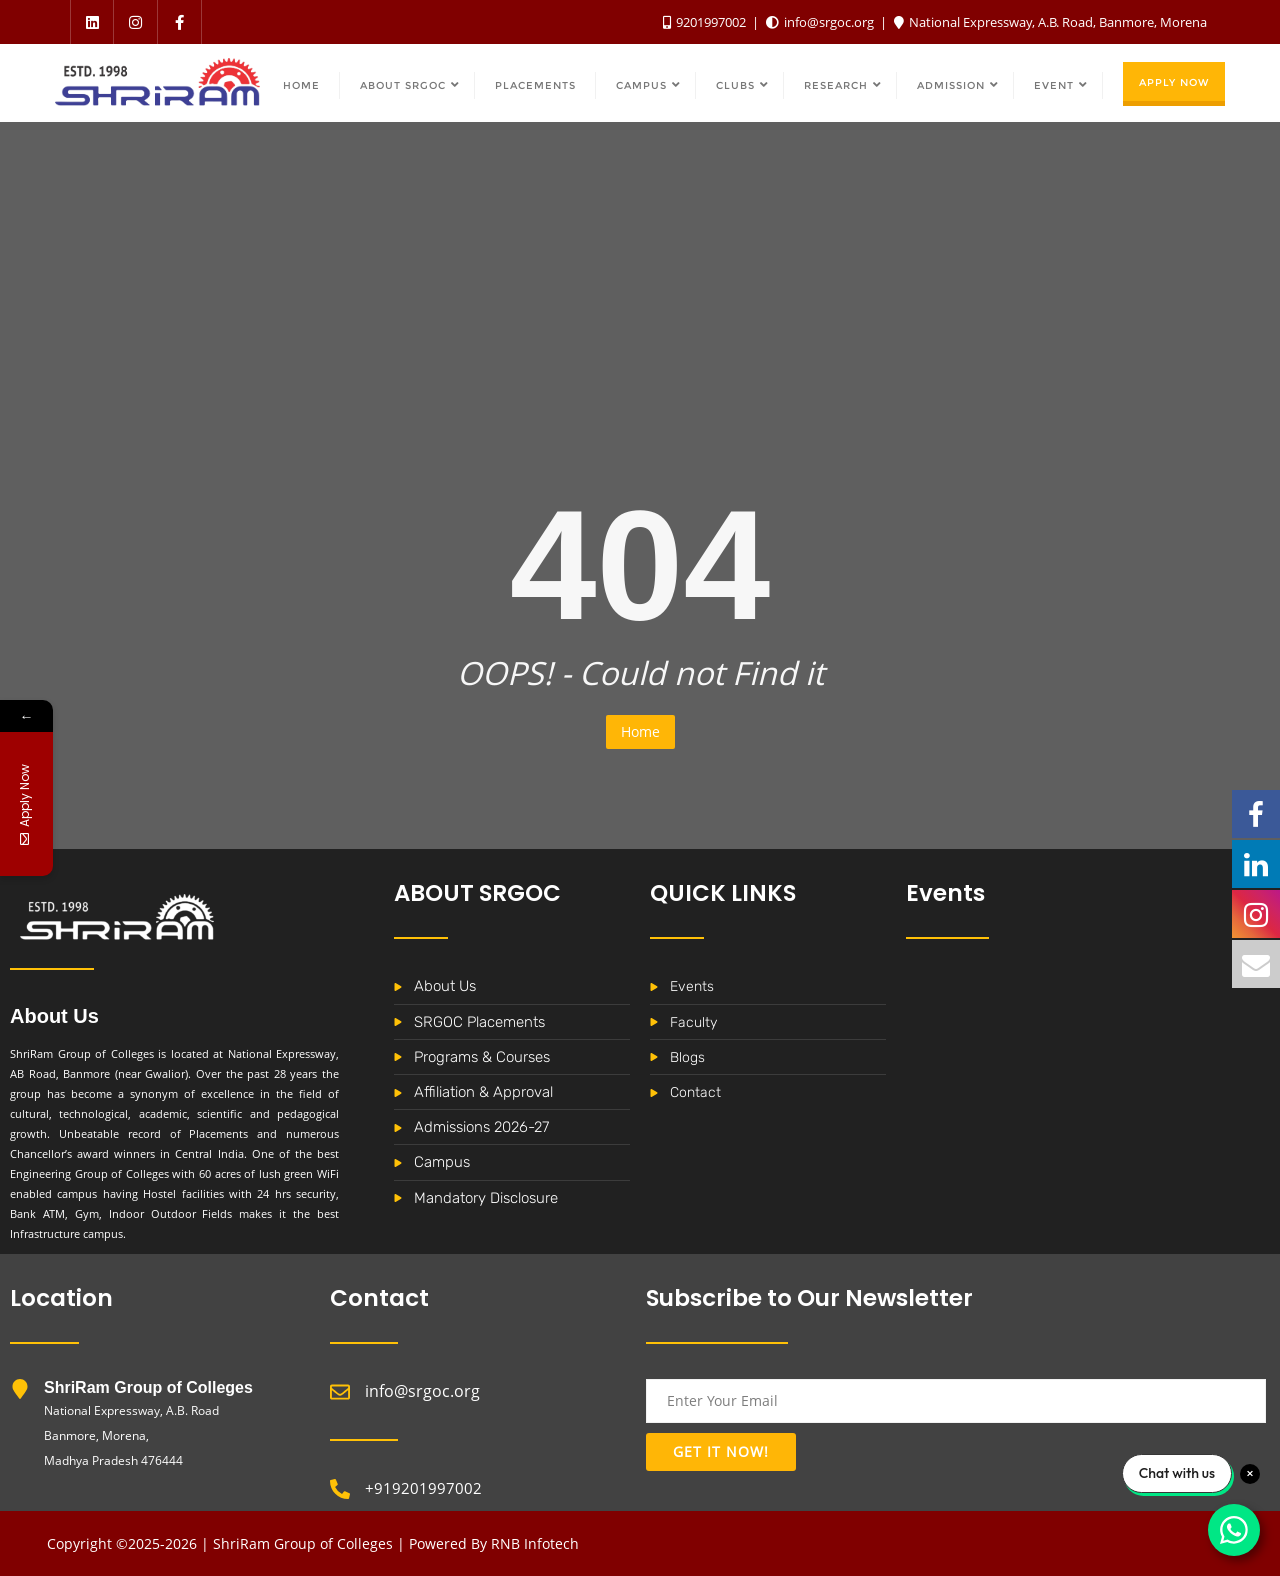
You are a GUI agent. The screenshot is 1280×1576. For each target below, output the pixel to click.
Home (640, 731)
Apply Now (1174, 82)
